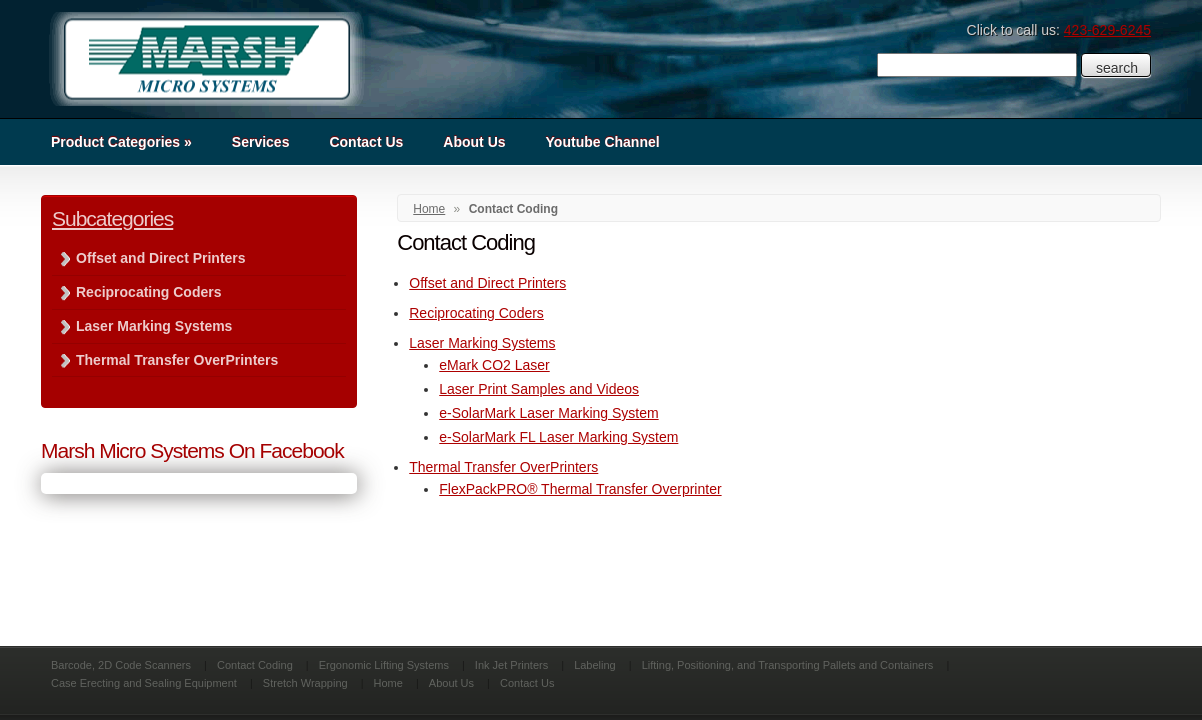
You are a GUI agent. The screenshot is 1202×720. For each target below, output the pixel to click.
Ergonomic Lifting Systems (384, 665)
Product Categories (121, 142)
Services (261, 142)
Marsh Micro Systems (206, 59)
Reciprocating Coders (476, 313)
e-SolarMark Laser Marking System (548, 413)
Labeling (595, 665)
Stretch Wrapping (305, 683)
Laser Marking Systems (482, 343)
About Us (474, 142)
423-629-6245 (1107, 30)
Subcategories (112, 218)
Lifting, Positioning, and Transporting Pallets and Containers (788, 665)
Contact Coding (255, 665)
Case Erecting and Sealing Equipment (144, 683)
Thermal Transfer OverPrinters (503, 467)
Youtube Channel (603, 142)
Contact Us (366, 142)
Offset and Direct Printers (487, 283)
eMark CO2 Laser (494, 365)
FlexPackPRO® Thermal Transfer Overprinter (580, 489)
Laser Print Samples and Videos (539, 389)
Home (429, 209)
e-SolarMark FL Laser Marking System (558, 437)
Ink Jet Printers (511, 665)
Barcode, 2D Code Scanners (121, 665)
